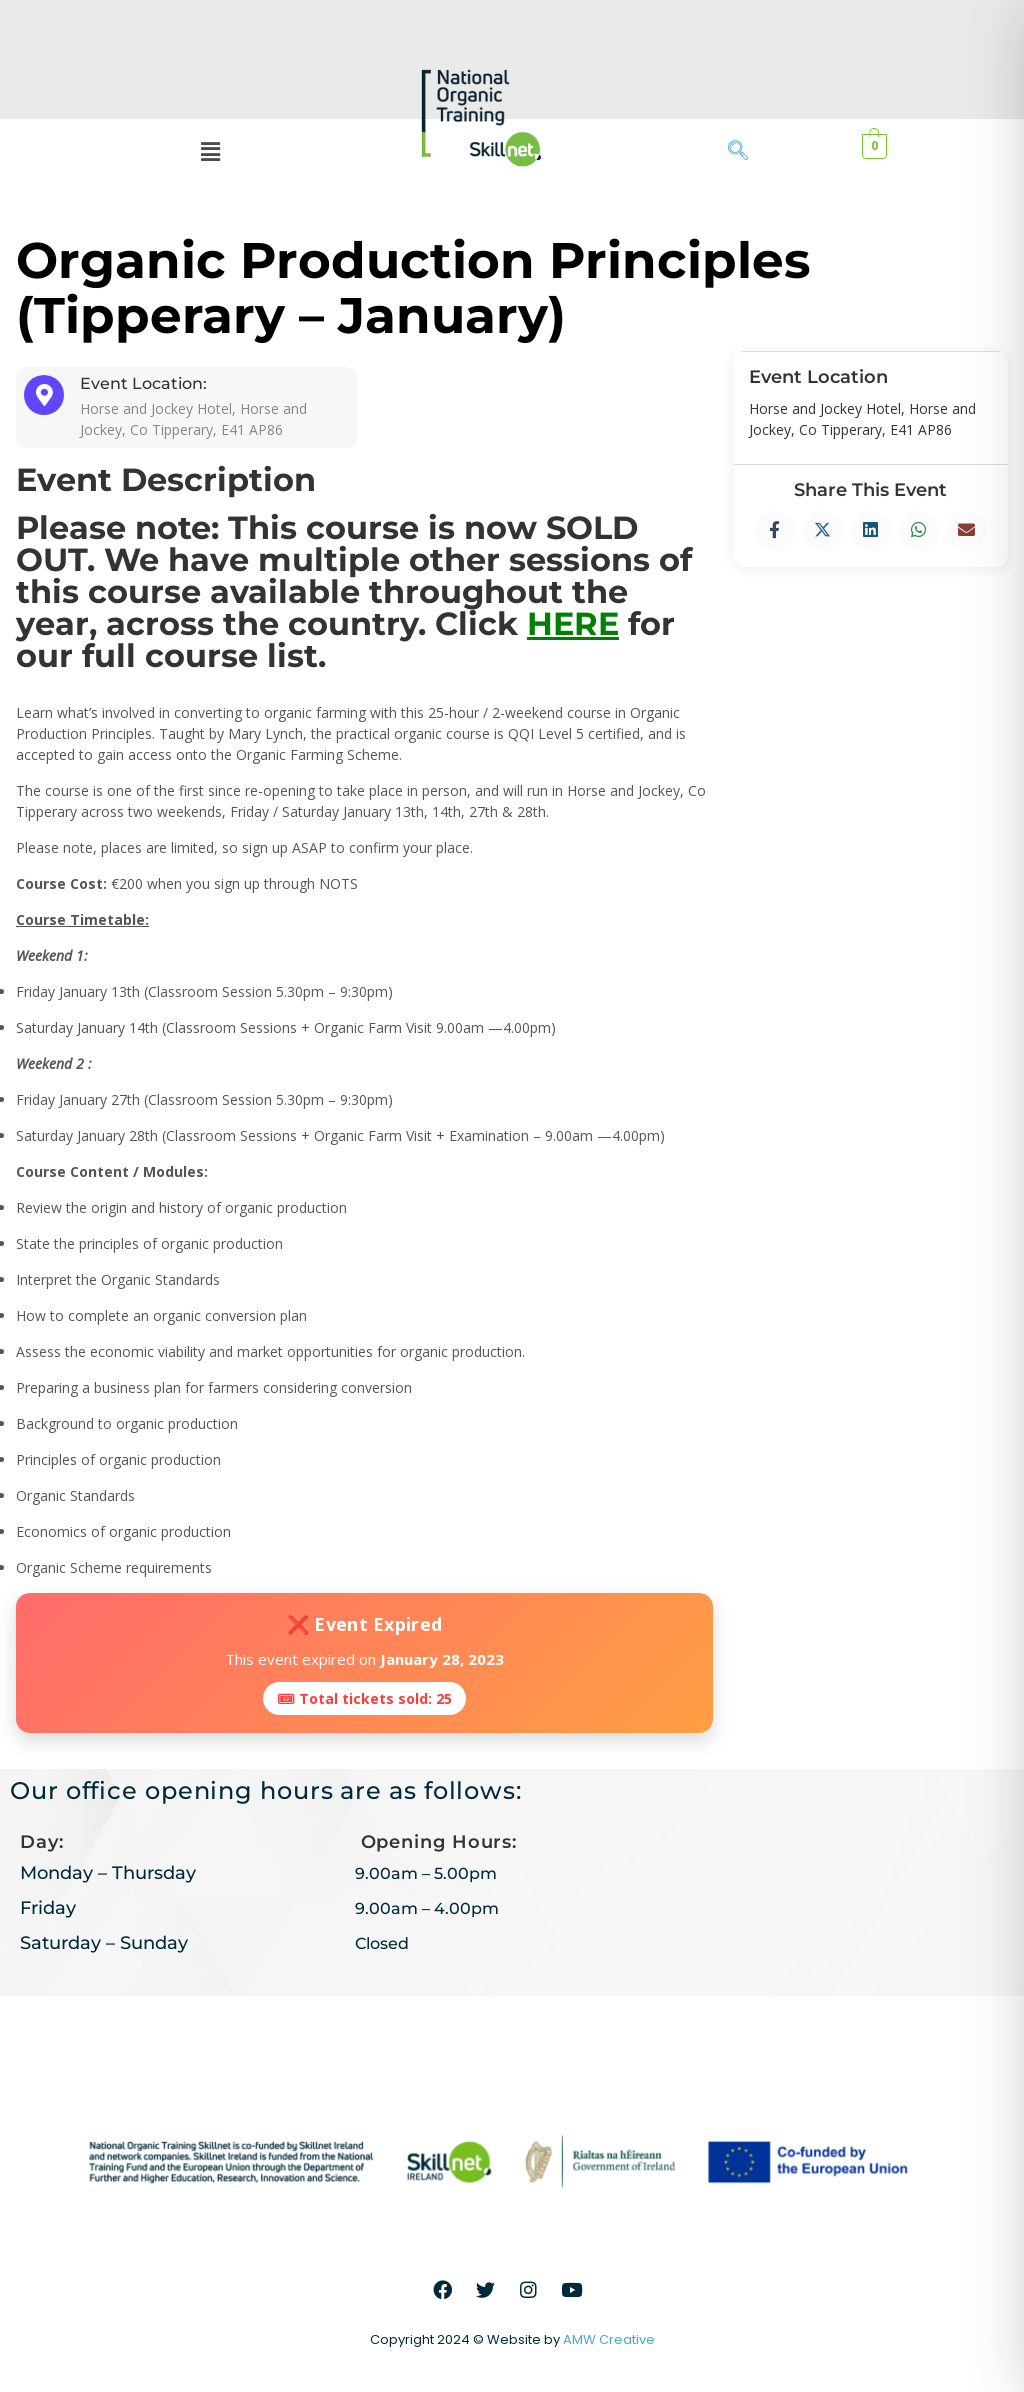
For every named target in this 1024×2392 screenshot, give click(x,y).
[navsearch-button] (748, 152)
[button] (211, 151)
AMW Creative (609, 2339)
